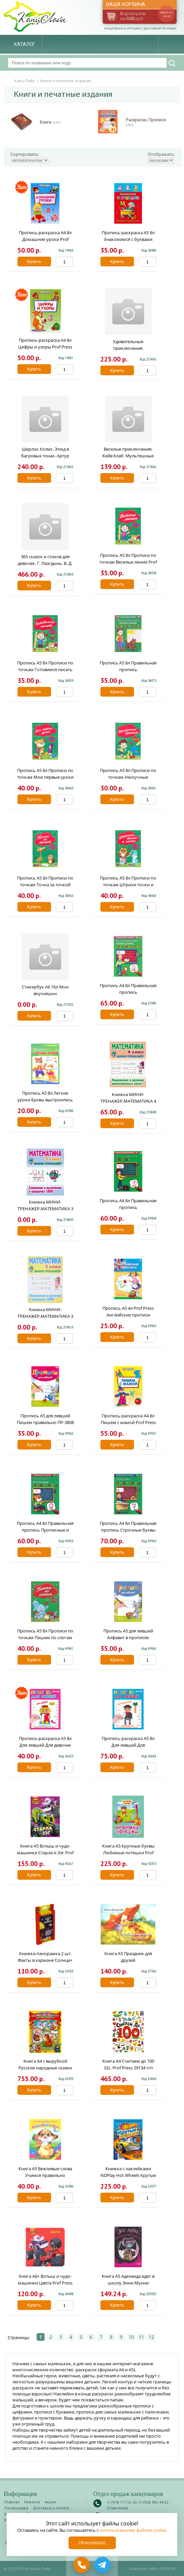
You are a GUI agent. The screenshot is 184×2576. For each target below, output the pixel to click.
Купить (34, 261)
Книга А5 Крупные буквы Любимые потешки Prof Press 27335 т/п (128, 1852)
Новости (32, 2501)
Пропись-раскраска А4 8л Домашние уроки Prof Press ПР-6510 (45, 239)
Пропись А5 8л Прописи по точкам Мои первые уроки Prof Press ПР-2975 (45, 777)
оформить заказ (166, 14)
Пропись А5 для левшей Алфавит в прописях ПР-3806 (128, 1637)
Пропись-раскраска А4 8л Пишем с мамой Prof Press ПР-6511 (128, 1422)
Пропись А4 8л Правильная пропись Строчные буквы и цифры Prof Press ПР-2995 (128, 1530)
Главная (11, 2501)
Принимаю (92, 2543)
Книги (50, 122)
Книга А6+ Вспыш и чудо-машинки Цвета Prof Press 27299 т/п (45, 2283)
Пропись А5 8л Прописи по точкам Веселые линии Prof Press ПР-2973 (128, 562)
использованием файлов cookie (133, 2530)
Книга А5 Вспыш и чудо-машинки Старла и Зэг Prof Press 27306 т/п (45, 1852)
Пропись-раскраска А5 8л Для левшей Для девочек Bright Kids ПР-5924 (45, 1745)
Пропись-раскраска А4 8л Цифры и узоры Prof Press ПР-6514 (45, 347)
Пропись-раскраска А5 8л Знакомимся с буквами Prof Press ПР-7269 (128, 239)
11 (141, 2337)
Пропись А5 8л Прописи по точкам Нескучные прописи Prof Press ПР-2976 (128, 777)
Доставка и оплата (51, 2507)
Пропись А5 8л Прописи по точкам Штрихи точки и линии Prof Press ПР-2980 (128, 884)
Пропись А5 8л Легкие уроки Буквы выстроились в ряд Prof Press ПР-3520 (45, 1099)
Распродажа (16, 2507)
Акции (50, 2501)
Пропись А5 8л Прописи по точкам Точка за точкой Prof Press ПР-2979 (45, 884)
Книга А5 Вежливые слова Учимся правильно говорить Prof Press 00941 (45, 2175)
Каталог (24, 44)
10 (131, 2337)
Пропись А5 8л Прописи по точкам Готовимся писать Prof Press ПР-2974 (45, 669)
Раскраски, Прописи (146, 122)
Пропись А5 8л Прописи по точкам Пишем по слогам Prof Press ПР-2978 (45, 1637)
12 (151, 2337)
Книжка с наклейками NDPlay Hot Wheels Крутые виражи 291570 (128, 2175)
